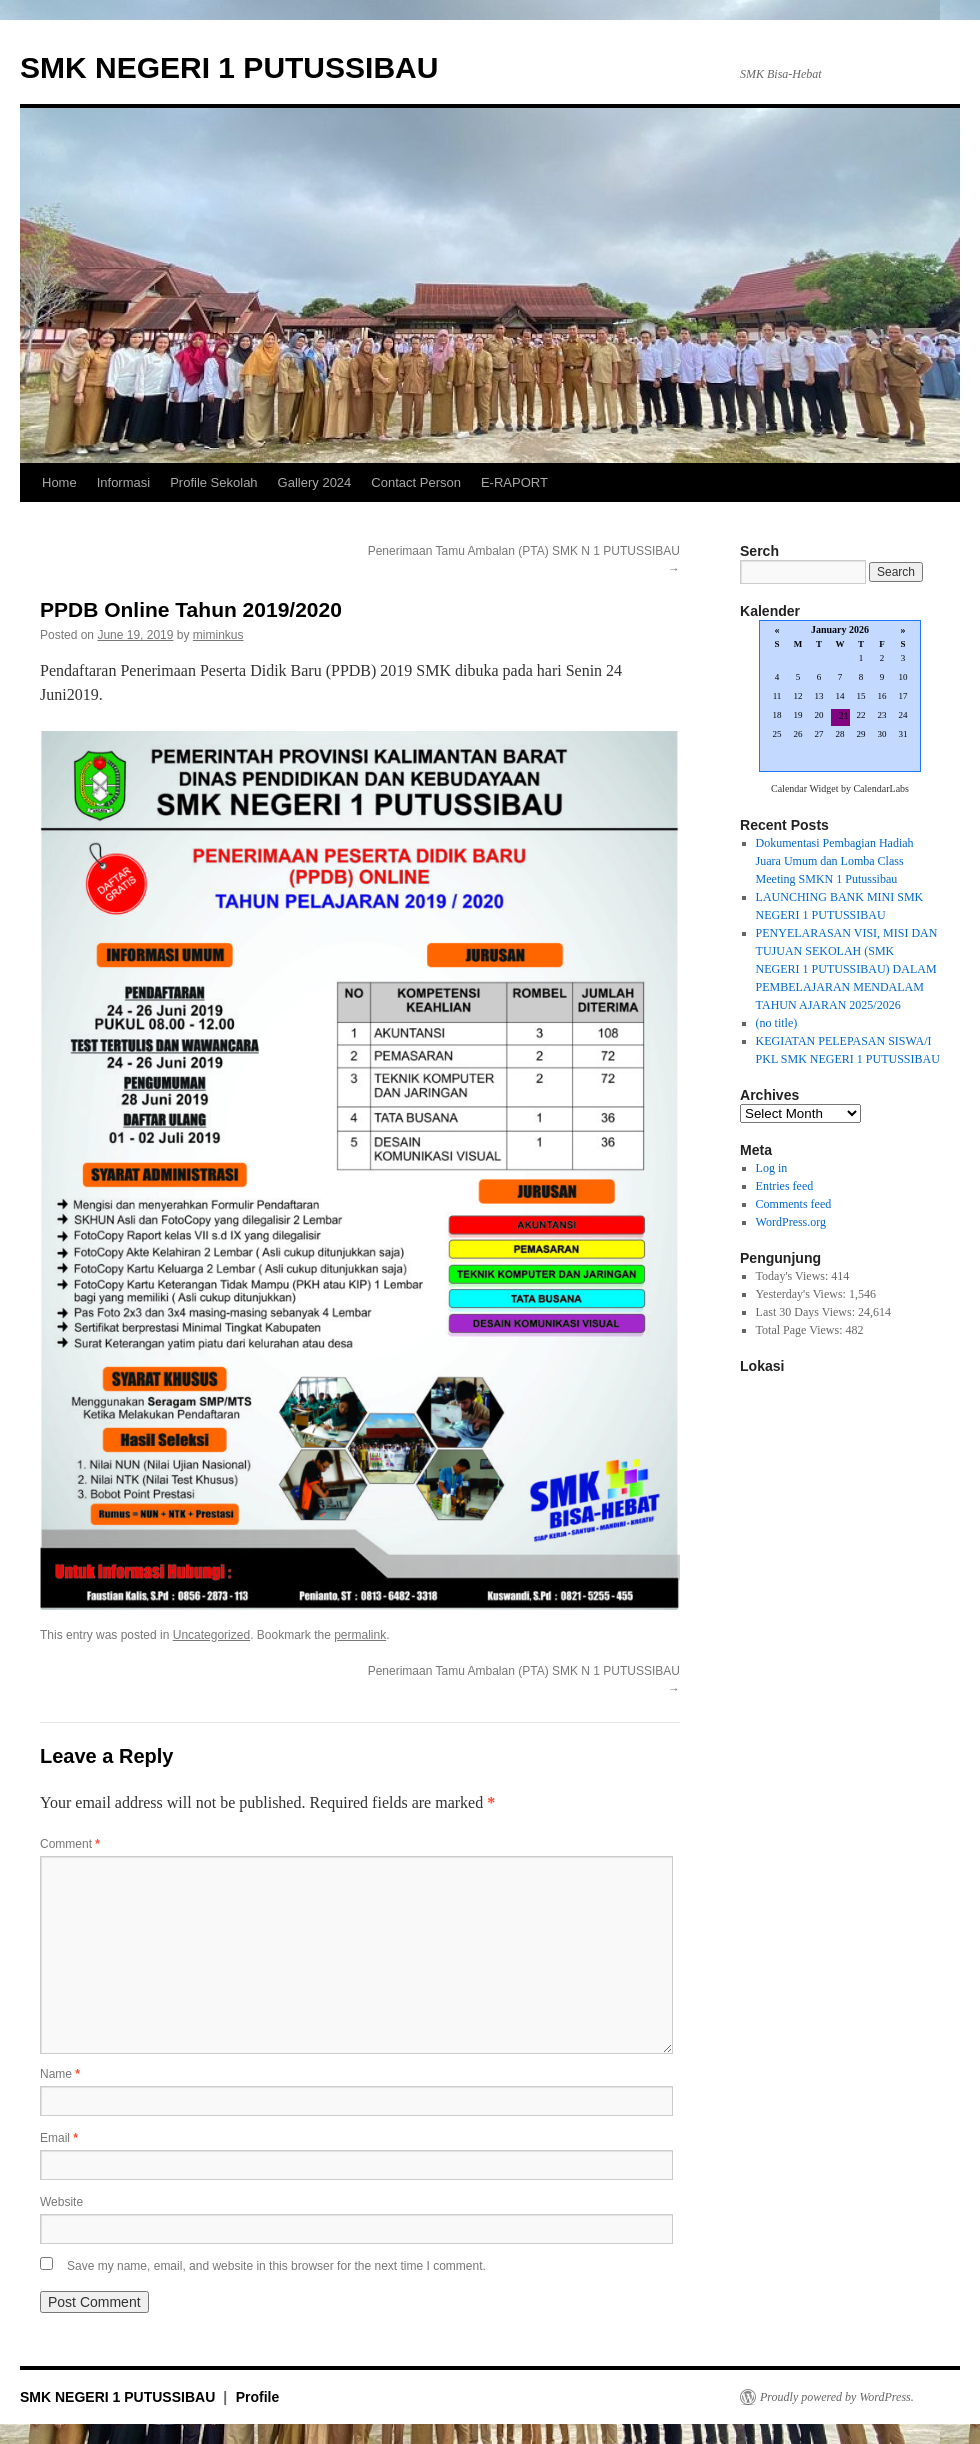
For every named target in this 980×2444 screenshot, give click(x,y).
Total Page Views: (801, 1330)
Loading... (840, 697)
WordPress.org (791, 1222)
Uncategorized (211, 1635)
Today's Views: (794, 1276)
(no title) (777, 1023)
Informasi (123, 482)
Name (60, 2074)
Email (59, 2138)
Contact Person (416, 482)
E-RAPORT (514, 482)
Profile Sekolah (213, 482)
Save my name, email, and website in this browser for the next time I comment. (276, 2266)
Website (61, 2202)
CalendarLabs (881, 788)
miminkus (218, 635)
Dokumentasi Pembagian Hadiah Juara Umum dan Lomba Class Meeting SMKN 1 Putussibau (835, 861)
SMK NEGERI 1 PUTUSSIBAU (229, 67)
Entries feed (785, 1186)
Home (59, 482)
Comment (70, 1844)
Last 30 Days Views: (807, 1312)
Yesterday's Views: (802, 1294)
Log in (772, 1168)
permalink (360, 1635)
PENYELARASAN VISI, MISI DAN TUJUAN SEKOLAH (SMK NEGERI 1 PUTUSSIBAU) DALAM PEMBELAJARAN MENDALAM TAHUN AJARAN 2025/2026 (847, 969)
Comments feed (794, 1204)
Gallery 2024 (315, 482)
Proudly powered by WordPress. (837, 2397)
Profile (258, 2397)
